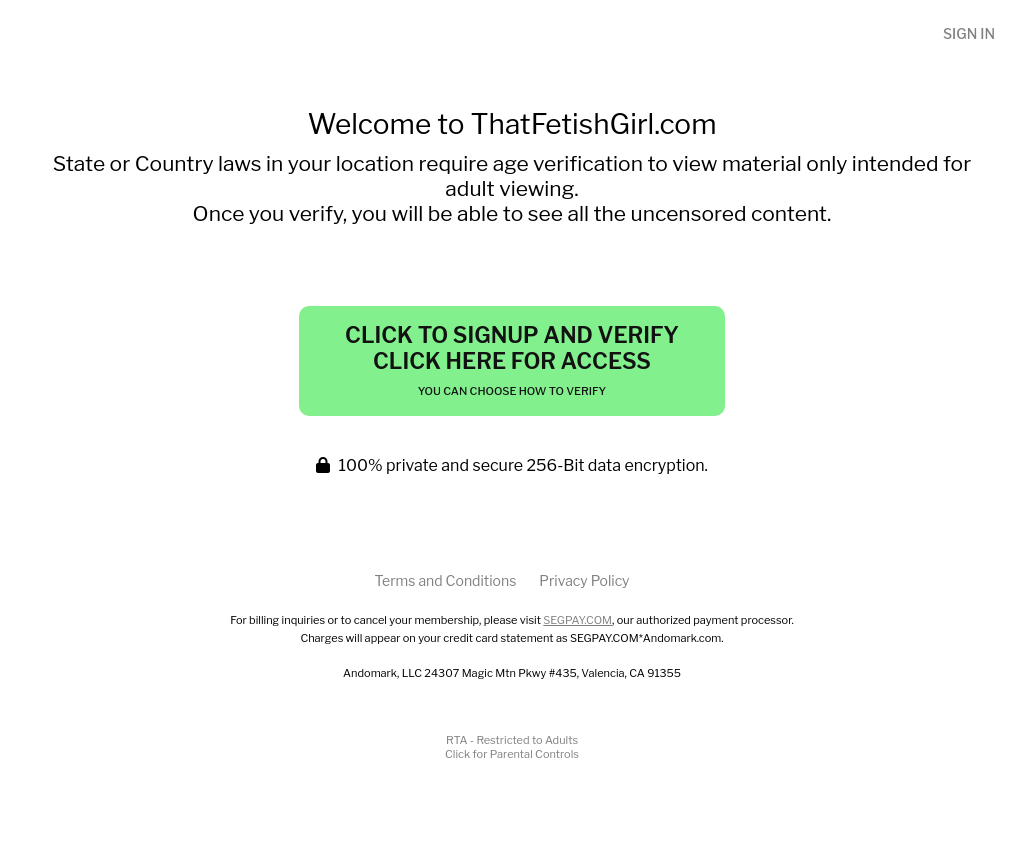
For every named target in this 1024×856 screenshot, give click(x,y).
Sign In (969, 33)
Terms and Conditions (445, 580)
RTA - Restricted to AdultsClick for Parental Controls (512, 747)
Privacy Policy (584, 580)
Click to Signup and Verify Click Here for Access (512, 360)
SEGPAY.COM (577, 620)
